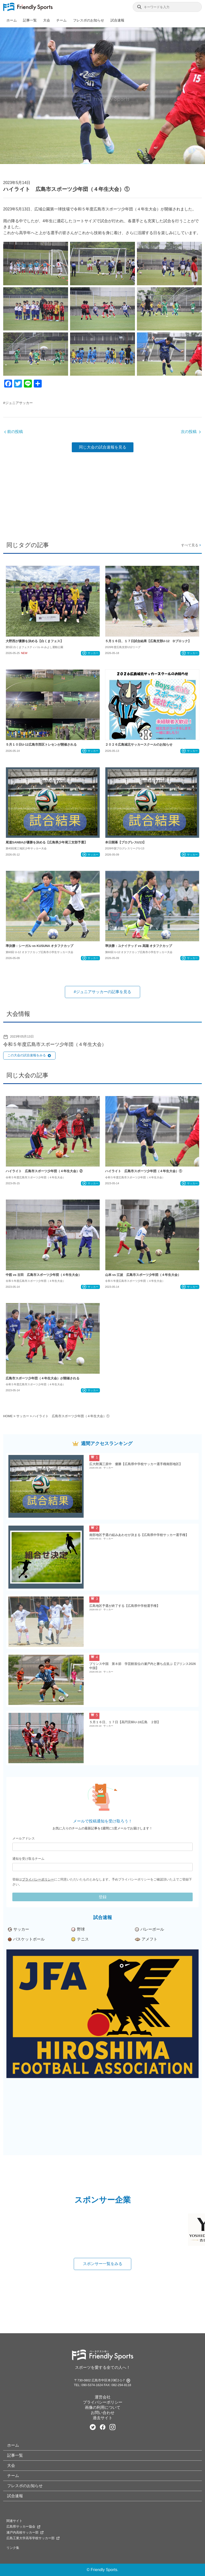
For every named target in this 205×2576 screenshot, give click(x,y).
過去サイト (102, 2418)
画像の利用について (102, 2407)
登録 (103, 1897)
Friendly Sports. (104, 2570)
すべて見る (191, 545)
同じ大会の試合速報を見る (102, 447)
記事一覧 (30, 20)
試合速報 (117, 20)
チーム (61, 20)
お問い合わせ (102, 2413)
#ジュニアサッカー (18, 403)
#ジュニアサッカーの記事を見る (102, 992)
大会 (46, 20)
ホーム (11, 20)
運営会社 (103, 2397)
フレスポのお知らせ (88, 20)
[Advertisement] (102, 494)
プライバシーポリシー (38, 1879)
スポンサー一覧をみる (102, 2264)
